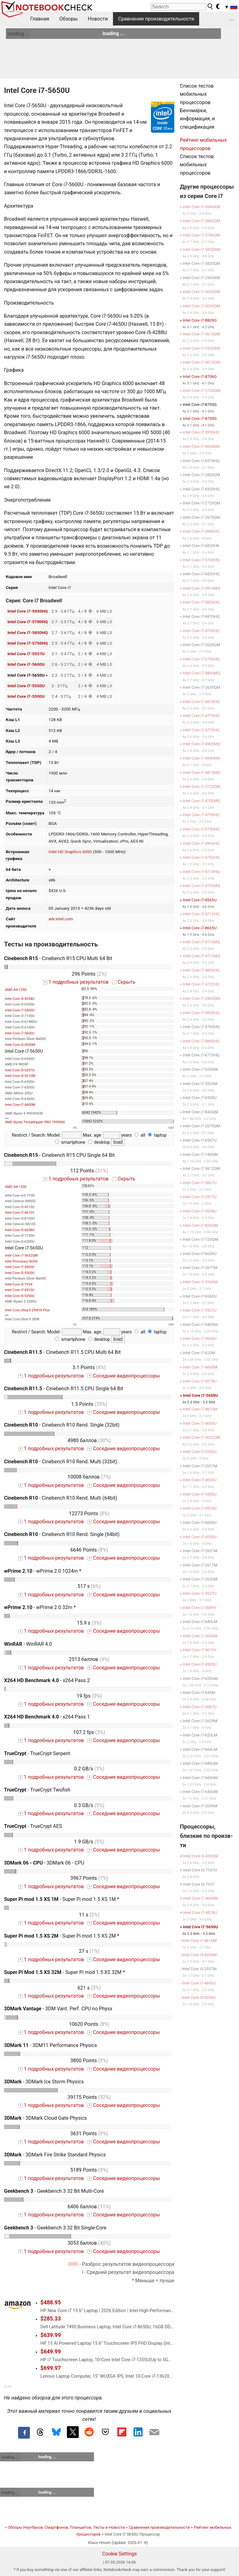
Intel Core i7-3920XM (201, 249)
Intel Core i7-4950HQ (201, 1012)
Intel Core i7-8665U (200, 928)
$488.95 (50, 2302)
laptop (157, 1135)
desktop (99, 1142)
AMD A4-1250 (15, 990)
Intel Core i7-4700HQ (201, 630)
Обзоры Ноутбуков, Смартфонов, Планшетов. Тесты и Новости (66, 2527)
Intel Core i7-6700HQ (201, 659)
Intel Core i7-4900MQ (201, 744)
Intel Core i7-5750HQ (27, 643)
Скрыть (123, 982)
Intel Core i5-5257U (20, 1070)
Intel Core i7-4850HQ (201, 970)
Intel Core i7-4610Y (19, 1213)
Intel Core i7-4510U (20, 1290)
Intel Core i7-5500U (26, 696)
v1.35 (7, 2386)
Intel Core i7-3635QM (201, 306)
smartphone (70, 1142)
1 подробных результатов (75, 982)
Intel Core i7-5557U (26, 653)
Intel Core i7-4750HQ (201, 814)
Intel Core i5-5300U (20, 1273)
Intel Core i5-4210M (20, 1076)
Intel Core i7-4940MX (201, 758)
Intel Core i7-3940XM (201, 207)
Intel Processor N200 (21, 1261)
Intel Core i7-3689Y (199, 1607)
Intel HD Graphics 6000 (70, 851)
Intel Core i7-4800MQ (201, 673)
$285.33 (50, 2319)
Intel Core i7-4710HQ (201, 871)
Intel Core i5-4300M (200, 1856)
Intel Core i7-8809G (200, 320)
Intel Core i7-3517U (200, 1196)
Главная (39, 19)
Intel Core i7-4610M (200, 1409)
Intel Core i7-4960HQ (201, 843)
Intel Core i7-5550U (26, 685)
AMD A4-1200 (15, 1187)
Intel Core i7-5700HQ (27, 621)
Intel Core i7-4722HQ (201, 984)
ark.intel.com (61, 918)
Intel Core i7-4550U (200, 1536)
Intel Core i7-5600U (26, 664)
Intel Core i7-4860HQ (201, 1041)
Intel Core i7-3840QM (201, 220)
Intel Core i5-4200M (20, 1045)
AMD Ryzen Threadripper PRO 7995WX (35, 1122)
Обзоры (68, 19)
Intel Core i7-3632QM (21, 1256)
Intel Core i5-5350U (20, 1296)
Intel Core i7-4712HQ (201, 914)
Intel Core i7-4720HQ (201, 730)
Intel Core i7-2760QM (201, 390)
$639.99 (50, 2335)
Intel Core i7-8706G (200, 376)
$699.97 (50, 2368)
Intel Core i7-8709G (200, 418)
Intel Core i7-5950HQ (27, 611)
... (232, 19)
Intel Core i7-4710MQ (201, 942)
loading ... (18, 34)
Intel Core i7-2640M (200, 1636)
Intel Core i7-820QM (200, 1225)
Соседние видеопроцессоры (123, 1376)
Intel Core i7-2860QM (201, 998)
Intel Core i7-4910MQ (201, 588)
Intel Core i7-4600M (20, 1105)
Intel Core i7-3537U (200, 1593)
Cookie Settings (119, 2554)
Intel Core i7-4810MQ (201, 772)
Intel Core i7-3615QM (201, 362)
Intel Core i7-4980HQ (201, 531)
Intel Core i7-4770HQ (201, 715)
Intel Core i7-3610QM (201, 334)
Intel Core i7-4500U (20, 1267)
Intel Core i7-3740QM (201, 235)
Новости (98, 19)
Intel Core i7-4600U (200, 1423)
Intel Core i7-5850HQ (27, 632)
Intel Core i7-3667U (200, 1182)
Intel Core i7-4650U (200, 1480)
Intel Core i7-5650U (200, 1395)
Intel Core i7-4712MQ (201, 956)
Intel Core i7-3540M (200, 1282)
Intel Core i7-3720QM (201, 786)
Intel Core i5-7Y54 (18, 1284)
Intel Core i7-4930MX (201, 446)
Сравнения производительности (156, 19)
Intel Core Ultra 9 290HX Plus (27, 1310)
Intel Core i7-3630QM (201, 291)
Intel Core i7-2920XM (201, 348)
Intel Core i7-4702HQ (201, 857)
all (139, 1135)
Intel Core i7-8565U (200, 900)
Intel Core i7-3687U (200, 1706)
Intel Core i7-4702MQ (201, 885)
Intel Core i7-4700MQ (201, 800)
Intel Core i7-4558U (200, 1211)
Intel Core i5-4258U (20, 999)
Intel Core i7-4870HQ (201, 701)
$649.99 (50, 2351)
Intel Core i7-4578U (200, 1381)
